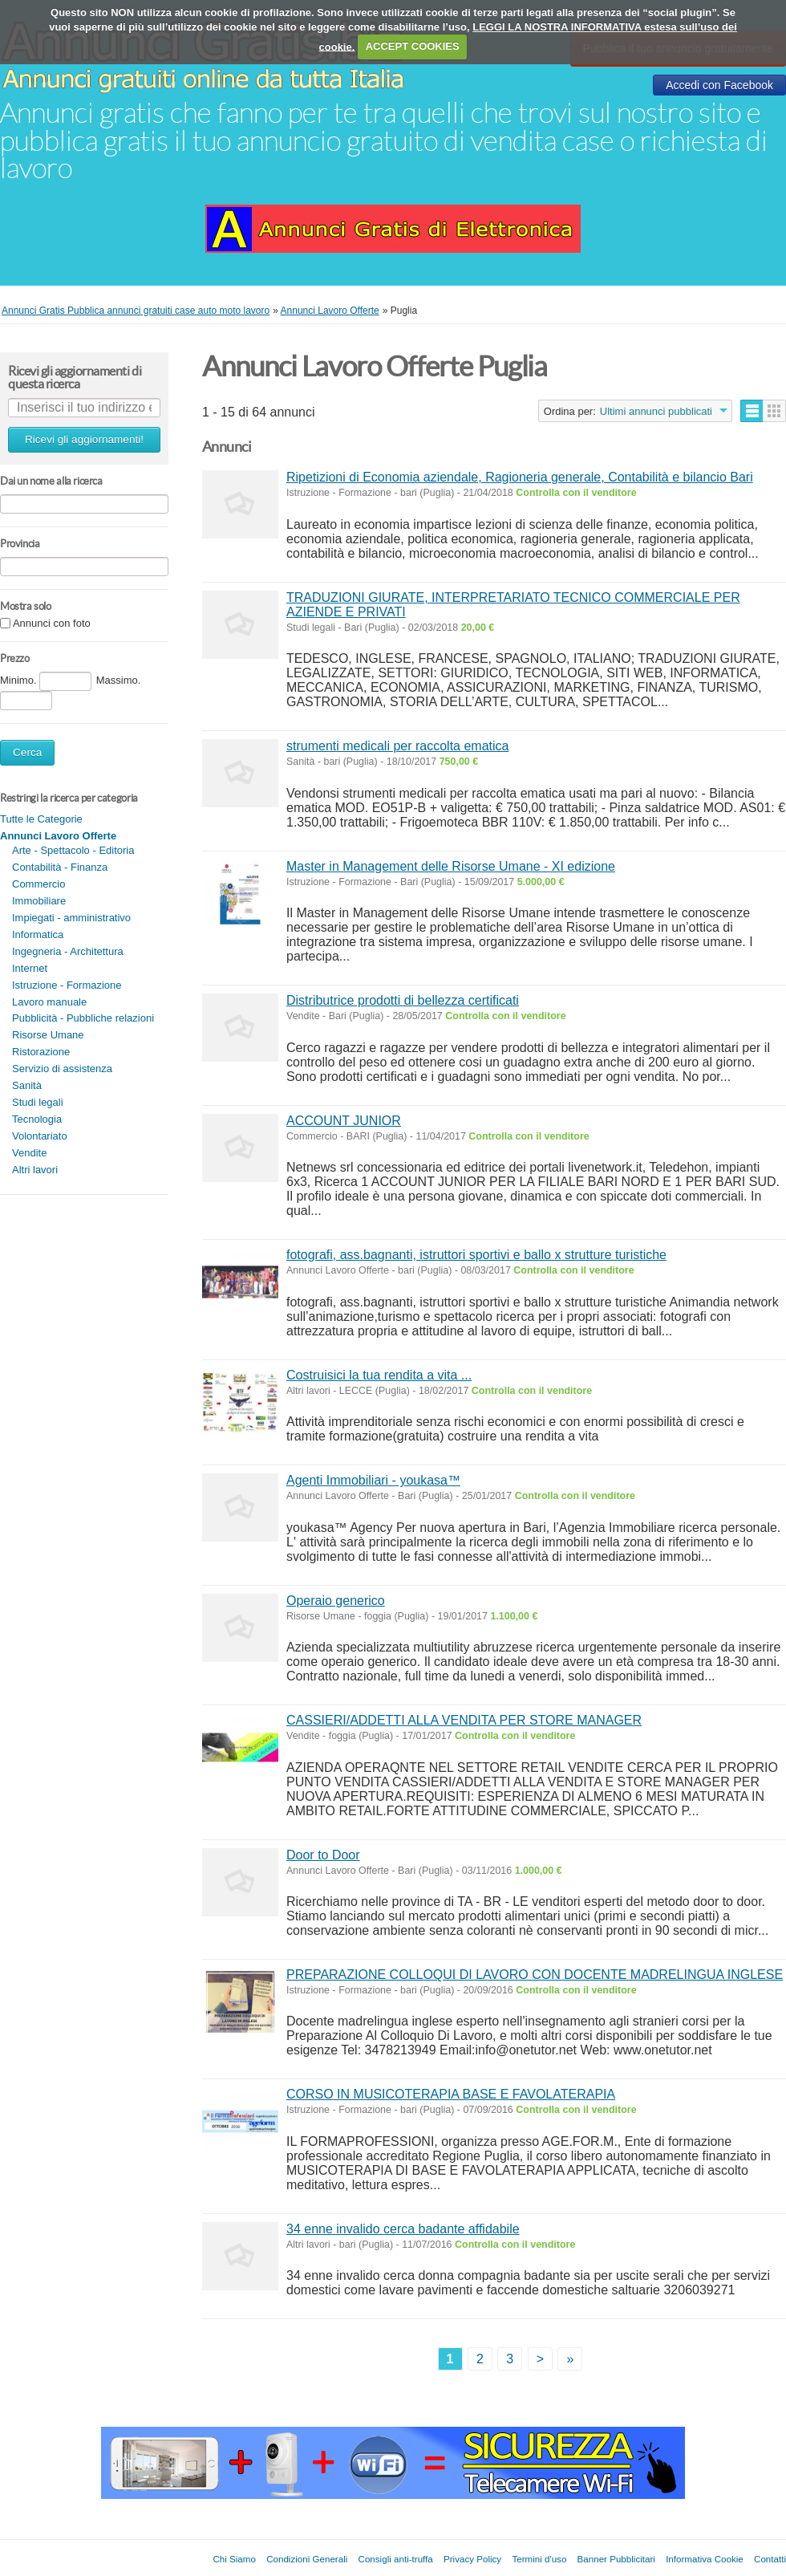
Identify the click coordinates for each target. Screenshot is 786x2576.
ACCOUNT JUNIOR (343, 1121)
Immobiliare (39, 901)
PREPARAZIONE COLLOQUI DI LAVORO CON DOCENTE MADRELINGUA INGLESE (534, 1974)
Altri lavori (35, 1170)
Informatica (37, 934)
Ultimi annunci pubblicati (656, 411)
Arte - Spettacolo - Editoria (73, 850)
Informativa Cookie (704, 2559)
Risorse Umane (48, 1035)
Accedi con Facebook (719, 85)
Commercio (38, 884)
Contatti (770, 2559)
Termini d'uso (539, 2559)
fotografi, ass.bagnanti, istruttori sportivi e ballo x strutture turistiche (476, 1255)
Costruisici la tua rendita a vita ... (379, 1375)
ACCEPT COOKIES (413, 46)
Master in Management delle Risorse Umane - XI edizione (450, 866)
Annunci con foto (52, 624)
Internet (29, 968)
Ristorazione (41, 1052)
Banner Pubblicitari (616, 2559)
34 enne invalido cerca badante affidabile (403, 2229)
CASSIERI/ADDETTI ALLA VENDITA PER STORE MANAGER (464, 1720)
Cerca (27, 752)
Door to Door (323, 1855)
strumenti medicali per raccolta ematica (397, 746)
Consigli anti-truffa (396, 2559)
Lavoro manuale (49, 1002)
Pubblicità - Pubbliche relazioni (83, 1018)
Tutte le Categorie (41, 819)
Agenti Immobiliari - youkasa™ (373, 1480)
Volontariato (39, 1136)
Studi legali (37, 1102)
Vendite (29, 1153)
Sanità (27, 1085)
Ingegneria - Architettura (68, 951)
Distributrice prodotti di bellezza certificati (402, 1000)
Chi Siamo (234, 2559)
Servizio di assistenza (62, 1068)
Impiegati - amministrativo (71, 918)
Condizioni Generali (306, 2559)
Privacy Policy (472, 2559)
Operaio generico (335, 1600)
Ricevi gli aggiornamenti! (84, 439)
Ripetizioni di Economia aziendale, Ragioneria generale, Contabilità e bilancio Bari (519, 477)
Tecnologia (37, 1119)
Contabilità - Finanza (59, 867)
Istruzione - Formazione (67, 985)
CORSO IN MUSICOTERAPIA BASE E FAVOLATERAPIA (450, 2094)
